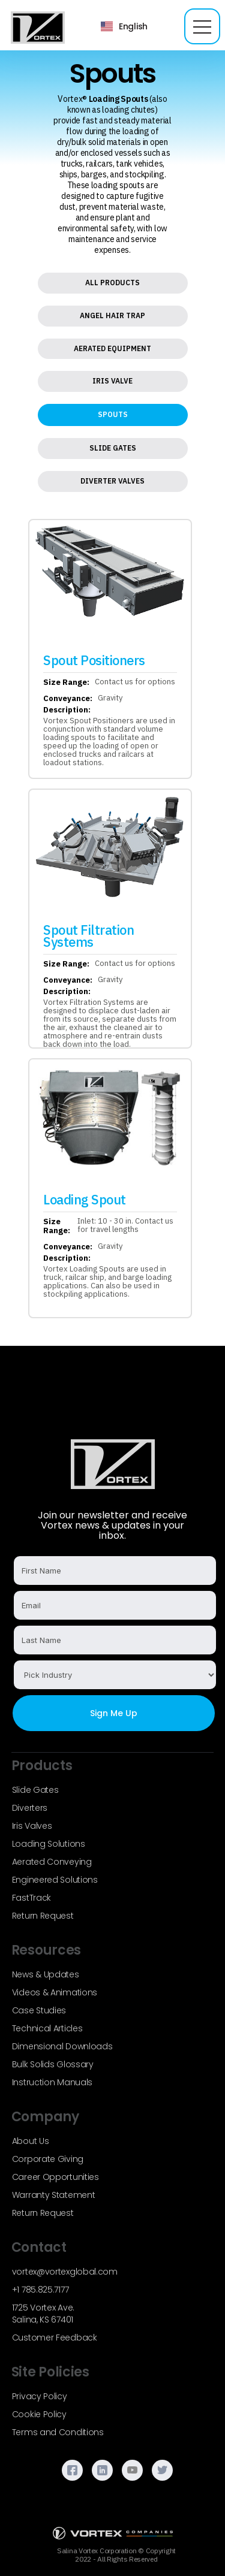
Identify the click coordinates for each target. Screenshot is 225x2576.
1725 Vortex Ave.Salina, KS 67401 (43, 2314)
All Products (112, 282)
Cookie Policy (39, 2414)
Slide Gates (112, 447)
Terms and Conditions (58, 2432)
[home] (35, 27)
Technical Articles (47, 2028)
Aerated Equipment (112, 348)
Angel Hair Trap (112, 315)
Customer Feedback (54, 2338)
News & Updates (45, 1974)
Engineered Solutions (55, 1880)
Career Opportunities (55, 2177)
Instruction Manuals (52, 2082)
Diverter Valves (112, 480)
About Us (30, 2141)
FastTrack (31, 1898)
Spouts (113, 414)
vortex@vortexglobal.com (65, 2272)
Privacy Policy (39, 2396)
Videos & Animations (54, 1992)
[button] (124, 26)
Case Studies (39, 2010)
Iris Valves (32, 1826)
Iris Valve (112, 380)
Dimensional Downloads (62, 2046)
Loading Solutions (48, 1844)
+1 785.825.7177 (40, 2290)
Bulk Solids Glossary (53, 2064)
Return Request (43, 1916)
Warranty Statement (53, 2195)
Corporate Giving (47, 2159)
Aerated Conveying (52, 1862)
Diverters (29, 1808)
